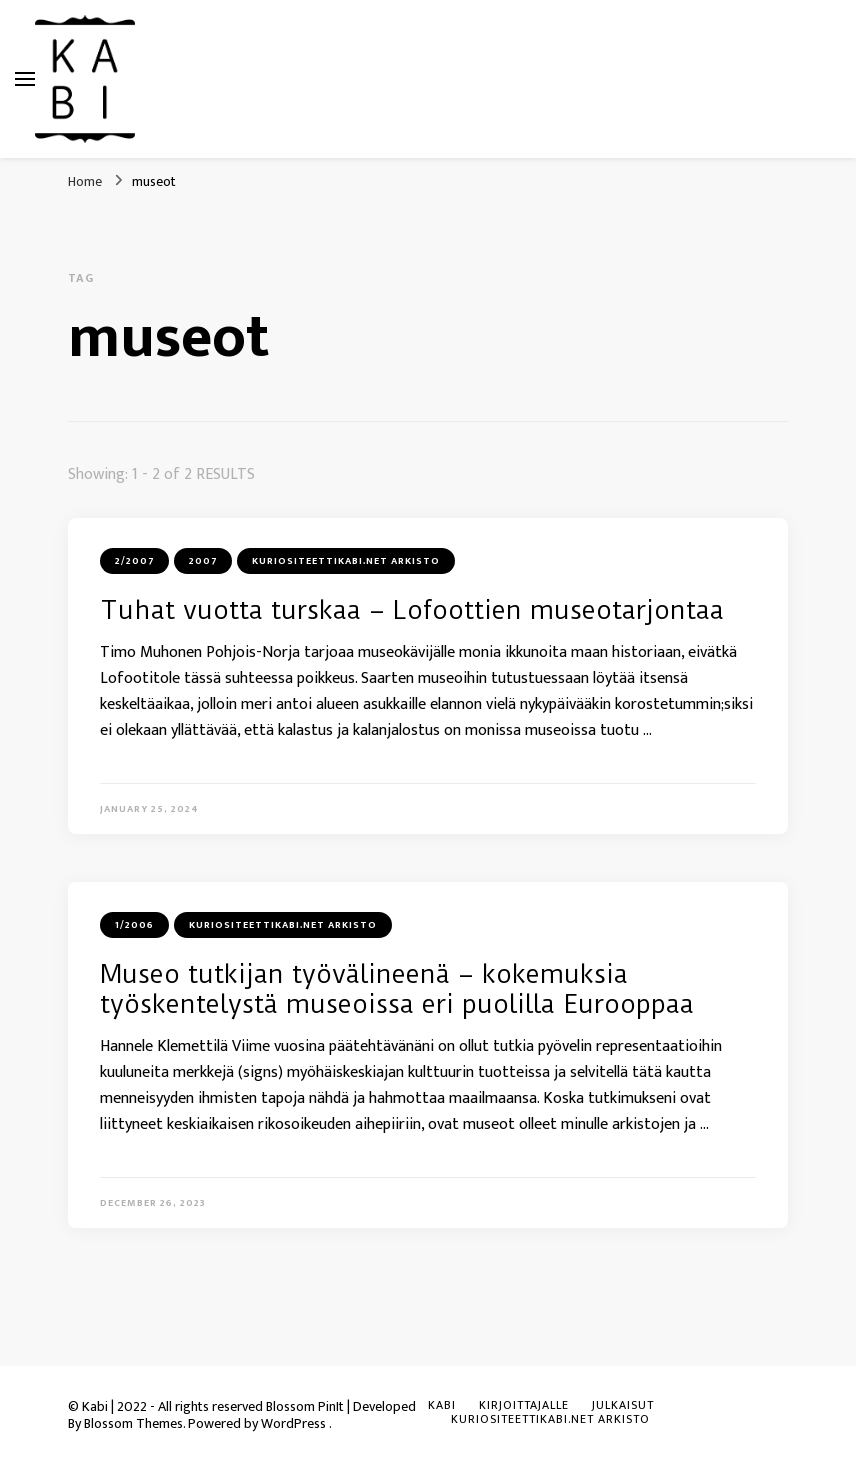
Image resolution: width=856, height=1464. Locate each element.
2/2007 (134, 561)
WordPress (293, 1423)
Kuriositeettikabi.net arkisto (346, 561)
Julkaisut (623, 1405)
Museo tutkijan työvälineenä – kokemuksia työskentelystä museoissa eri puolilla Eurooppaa (397, 989)
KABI (442, 1405)
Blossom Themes (133, 1423)
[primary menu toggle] (25, 79)
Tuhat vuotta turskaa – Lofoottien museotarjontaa (412, 610)
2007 (203, 561)
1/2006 (134, 925)
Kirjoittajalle (524, 1405)
